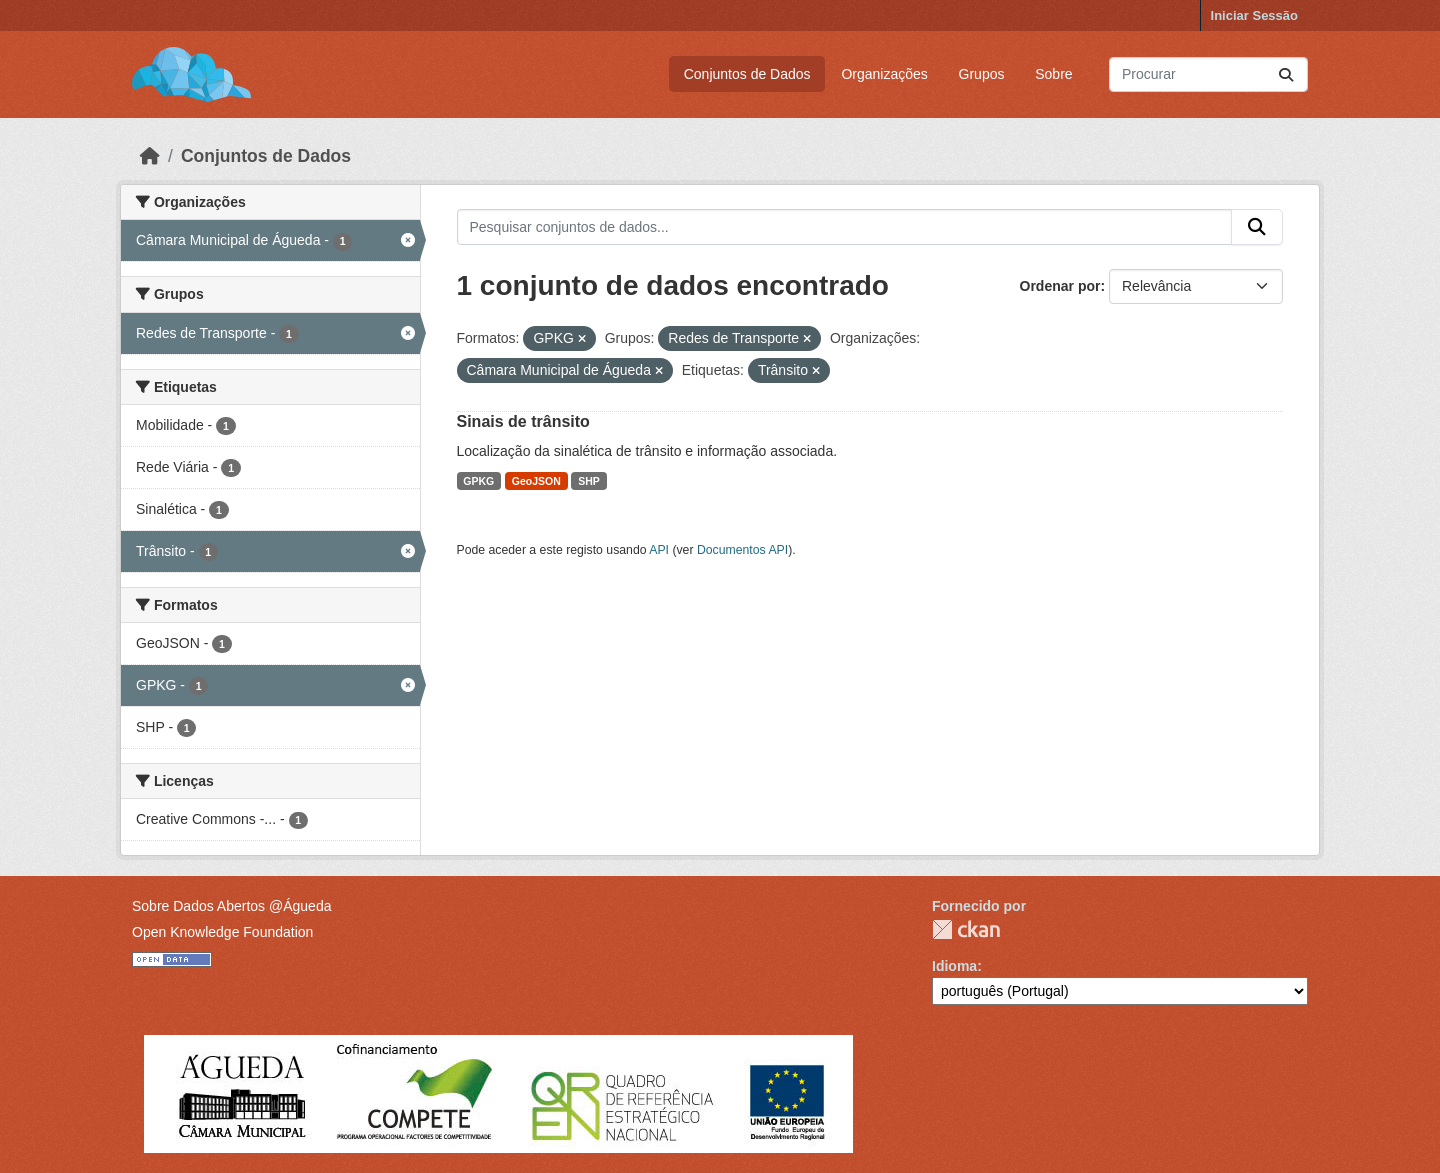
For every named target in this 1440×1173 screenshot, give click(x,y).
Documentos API (742, 550)
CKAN (966, 929)
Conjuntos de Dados (747, 74)
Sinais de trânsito (523, 421)
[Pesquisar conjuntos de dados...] (1208, 74)
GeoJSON (536, 481)
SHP (589, 481)
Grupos (982, 74)
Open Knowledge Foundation (222, 932)
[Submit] (1286, 74)
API (659, 550)
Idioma (954, 966)
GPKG (478, 481)
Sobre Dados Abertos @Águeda (231, 906)
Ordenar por (1060, 286)
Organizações (884, 74)
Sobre (1053, 74)
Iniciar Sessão (1254, 15)
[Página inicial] (150, 156)
